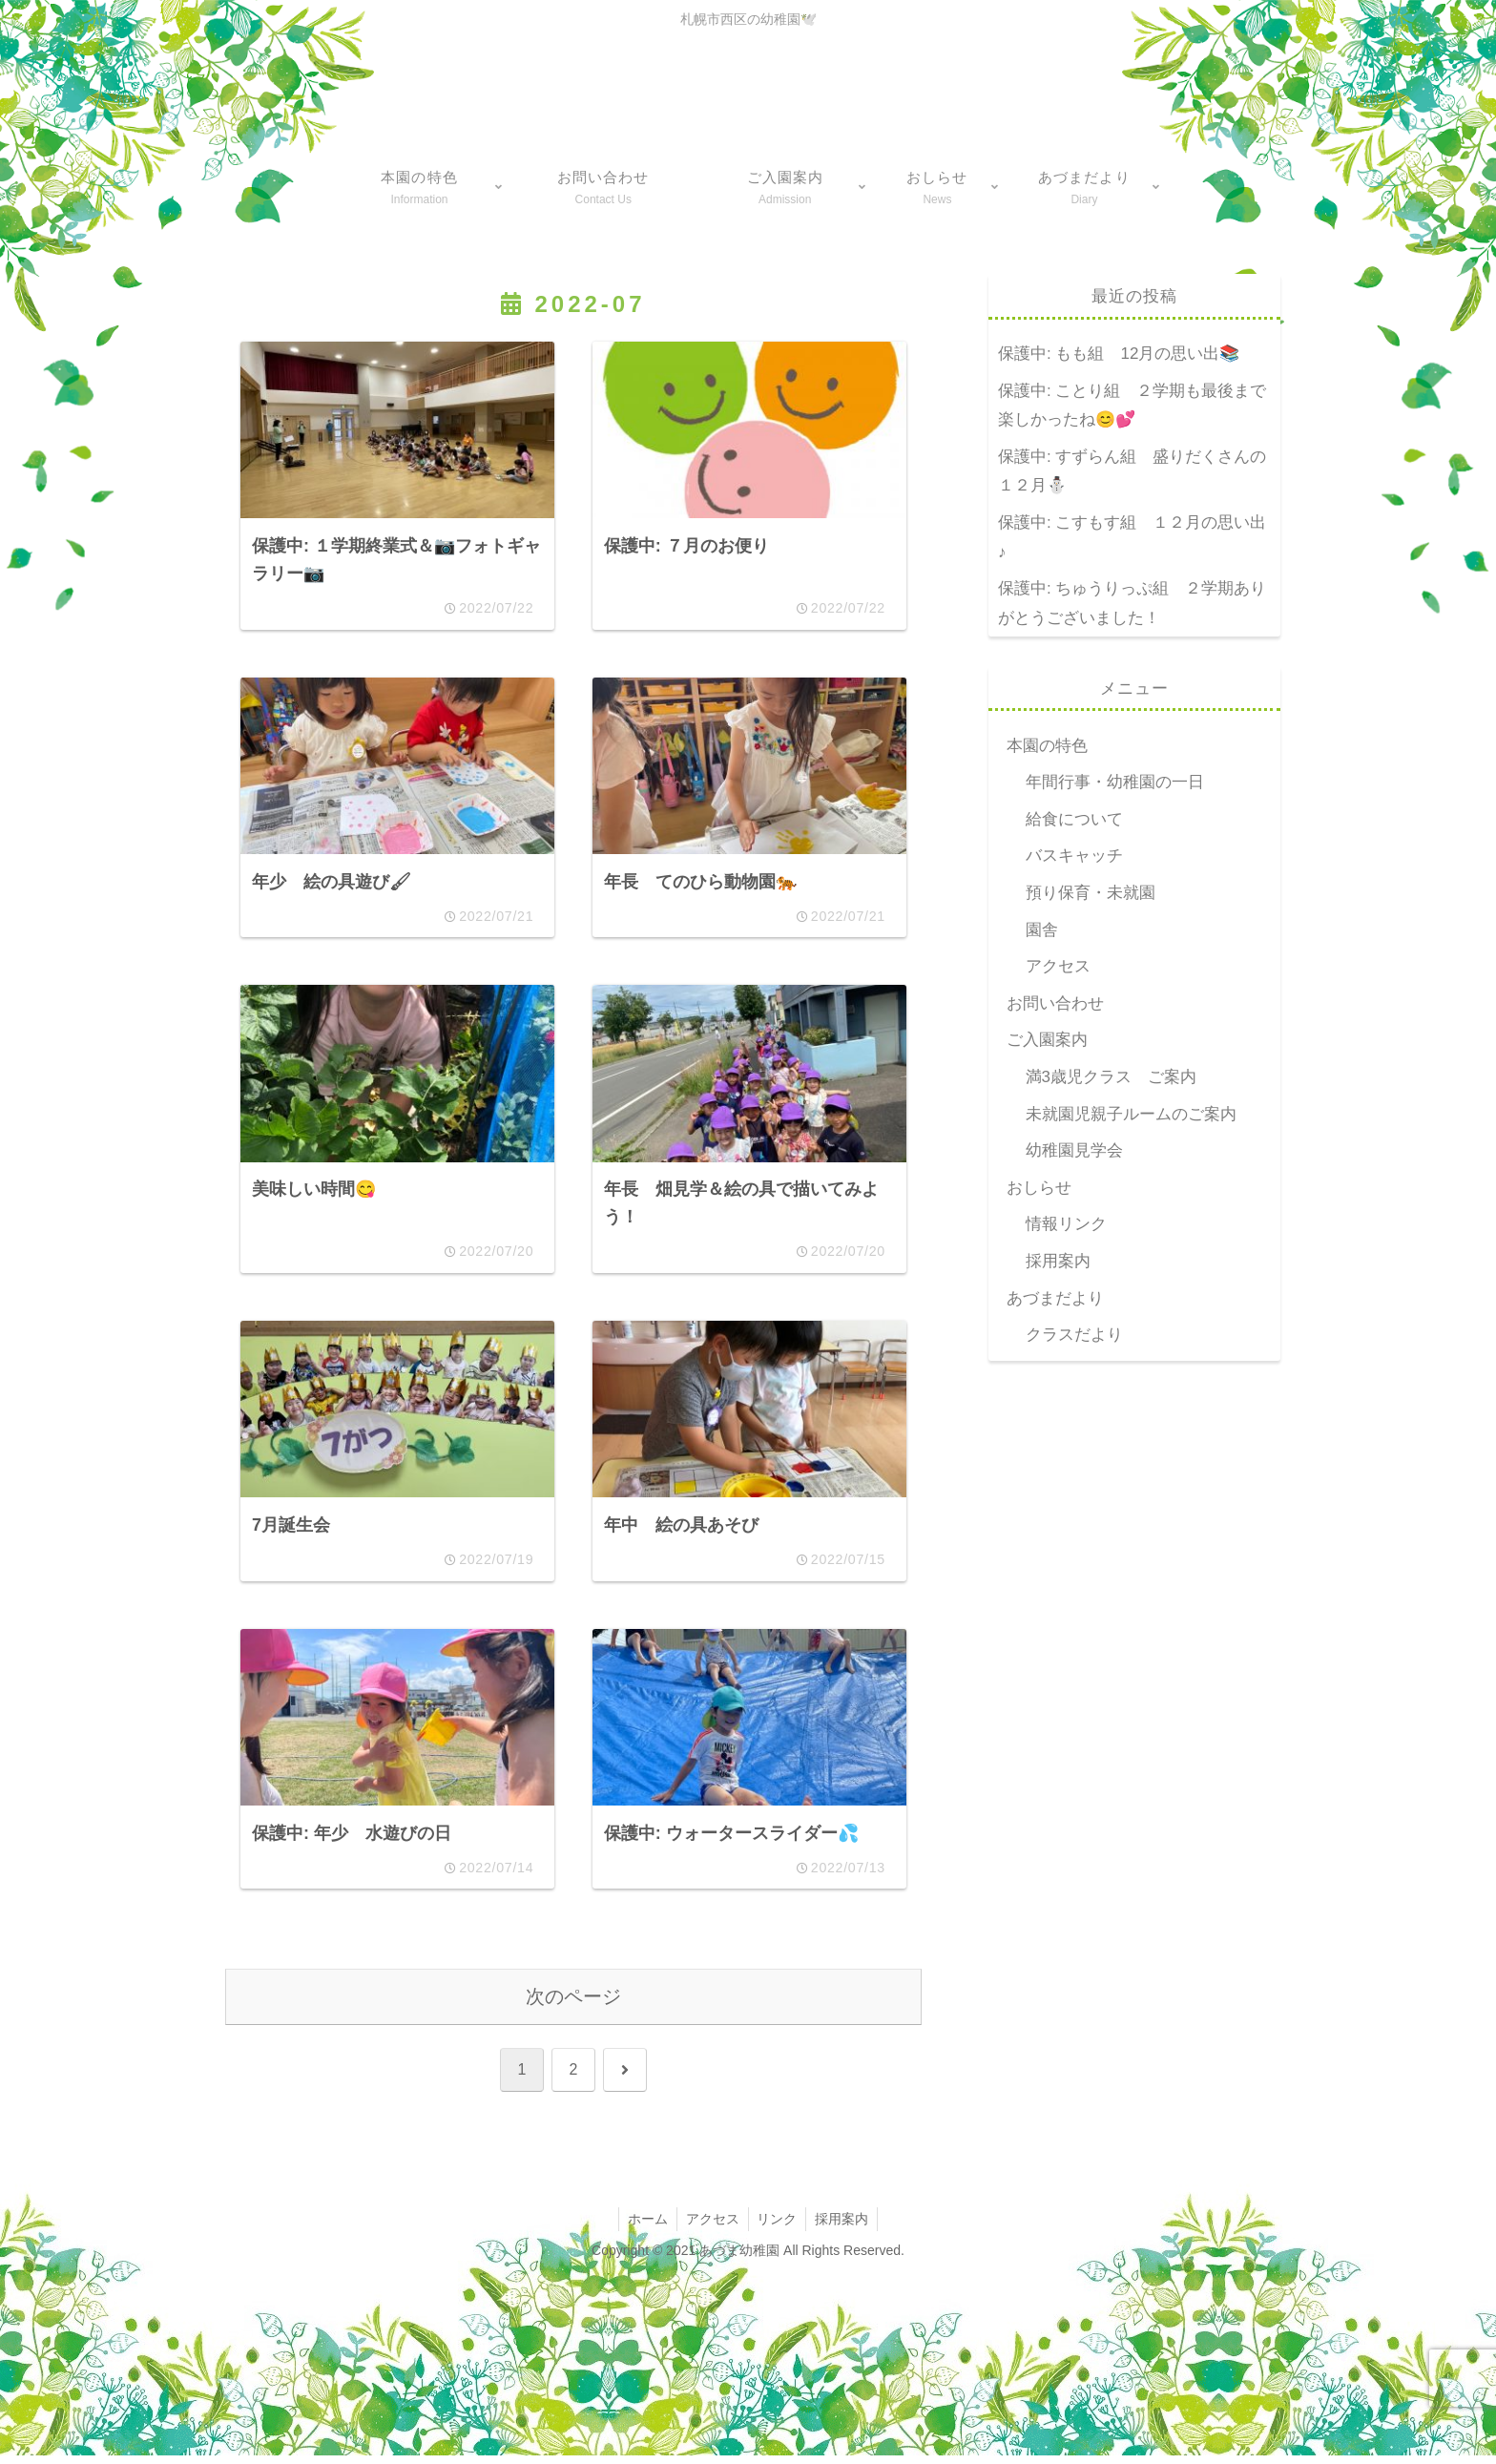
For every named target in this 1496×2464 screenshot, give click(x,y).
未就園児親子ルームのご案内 (1131, 1114)
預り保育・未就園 (1090, 893)
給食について (1074, 819)
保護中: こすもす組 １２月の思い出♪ (1132, 537)
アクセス (1058, 966)
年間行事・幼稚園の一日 (1115, 782)
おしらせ (1039, 1188)
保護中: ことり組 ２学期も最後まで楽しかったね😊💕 (1132, 405)
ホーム (645, 2227)
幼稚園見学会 (1074, 1150)
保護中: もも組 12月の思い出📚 (1118, 354)
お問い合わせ (1055, 1003)
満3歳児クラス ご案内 (1111, 1077)
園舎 (1042, 930)
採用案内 (1058, 1261)
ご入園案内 (1047, 1040)
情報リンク (1066, 1224)
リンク (778, 2227)
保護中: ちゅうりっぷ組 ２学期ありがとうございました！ (1132, 603)
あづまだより (1055, 1298)
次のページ (573, 2004)
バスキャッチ (1074, 855)
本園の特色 (1047, 746)
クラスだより (1074, 1335)
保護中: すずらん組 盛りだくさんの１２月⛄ (1132, 471)
